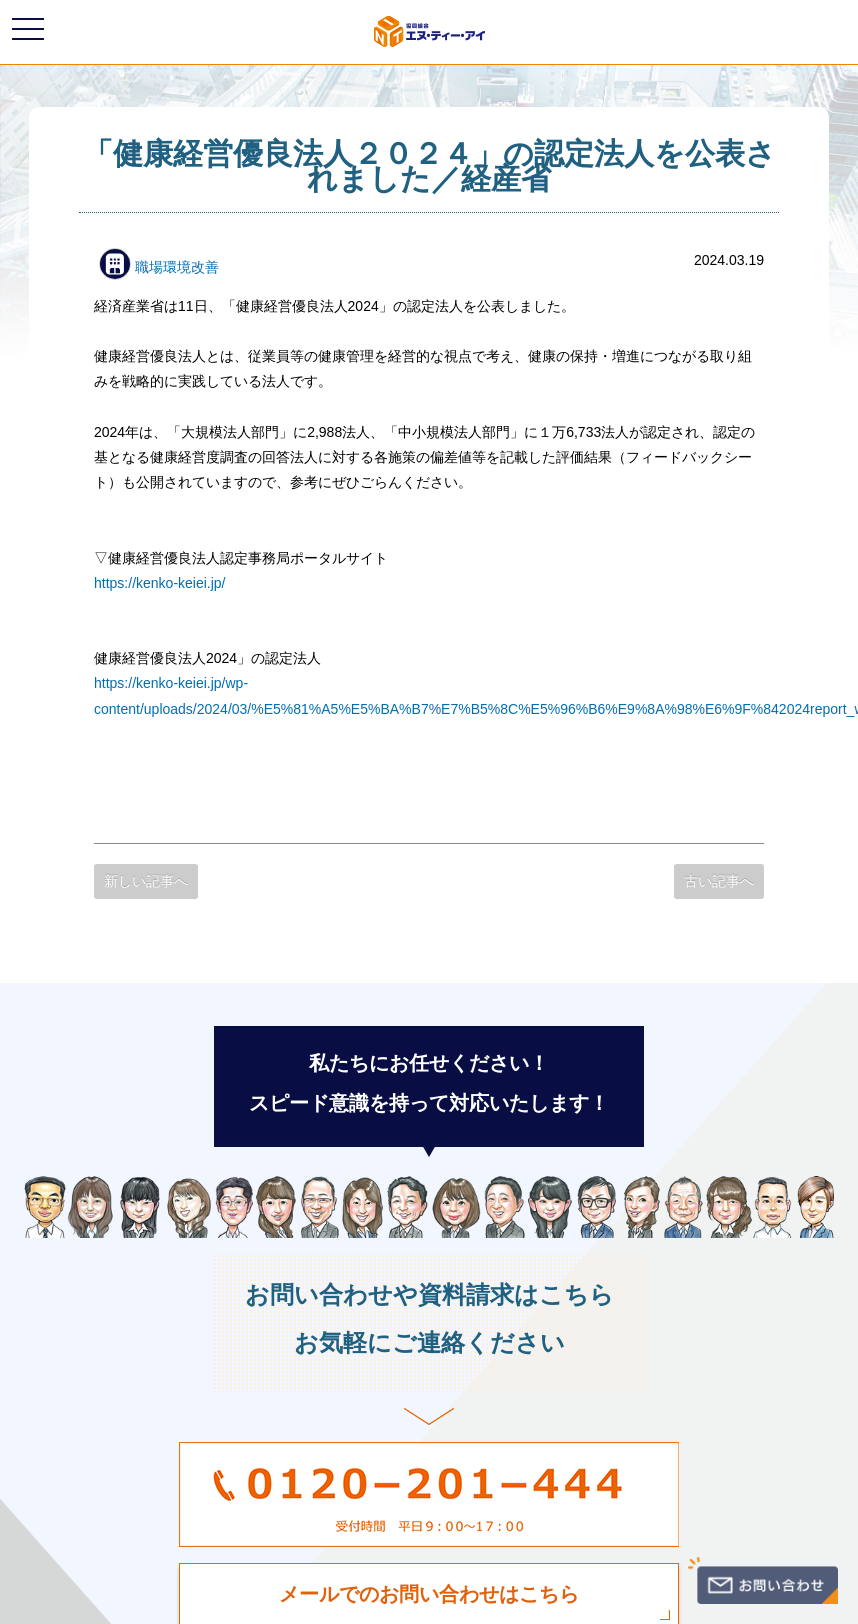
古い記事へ (719, 881)
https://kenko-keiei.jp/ (160, 583)
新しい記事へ (146, 881)
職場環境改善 (159, 267)
